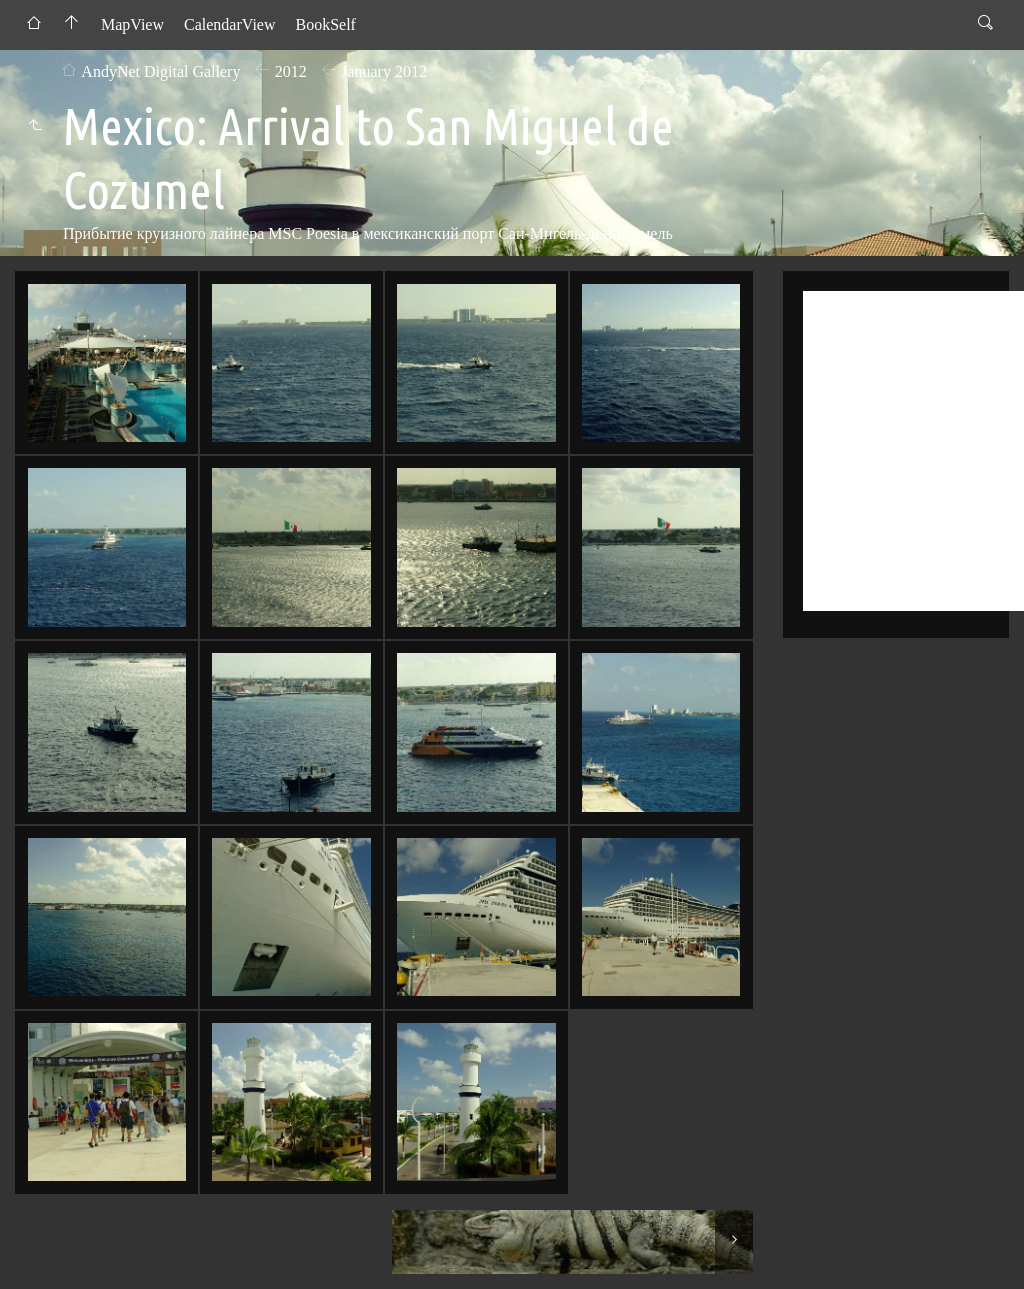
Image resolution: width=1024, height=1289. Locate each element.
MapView (132, 24)
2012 (291, 71)
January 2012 (384, 71)
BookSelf (325, 24)
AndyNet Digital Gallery (160, 71)
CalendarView (229, 24)
